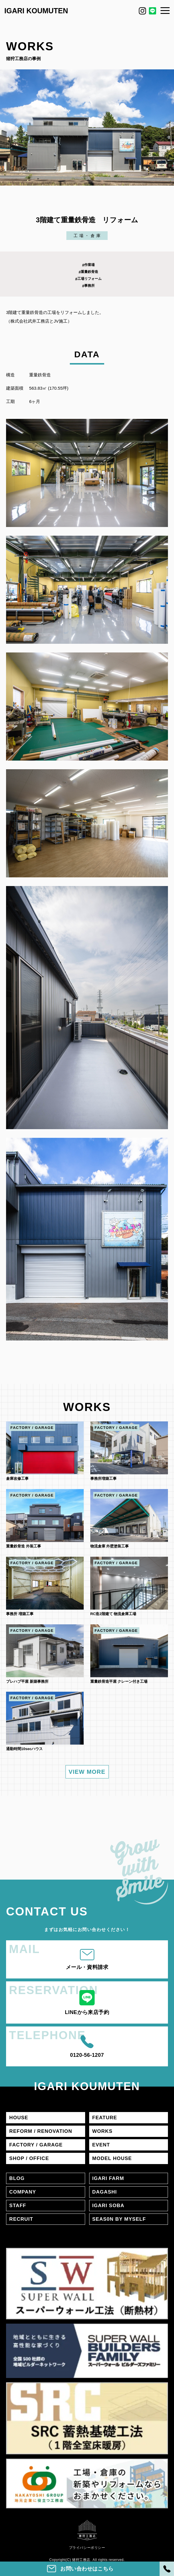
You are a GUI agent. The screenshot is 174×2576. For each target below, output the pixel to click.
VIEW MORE (87, 1772)
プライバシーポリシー (87, 2548)
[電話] (167, 2569)
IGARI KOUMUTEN (36, 11)
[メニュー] (165, 10)
